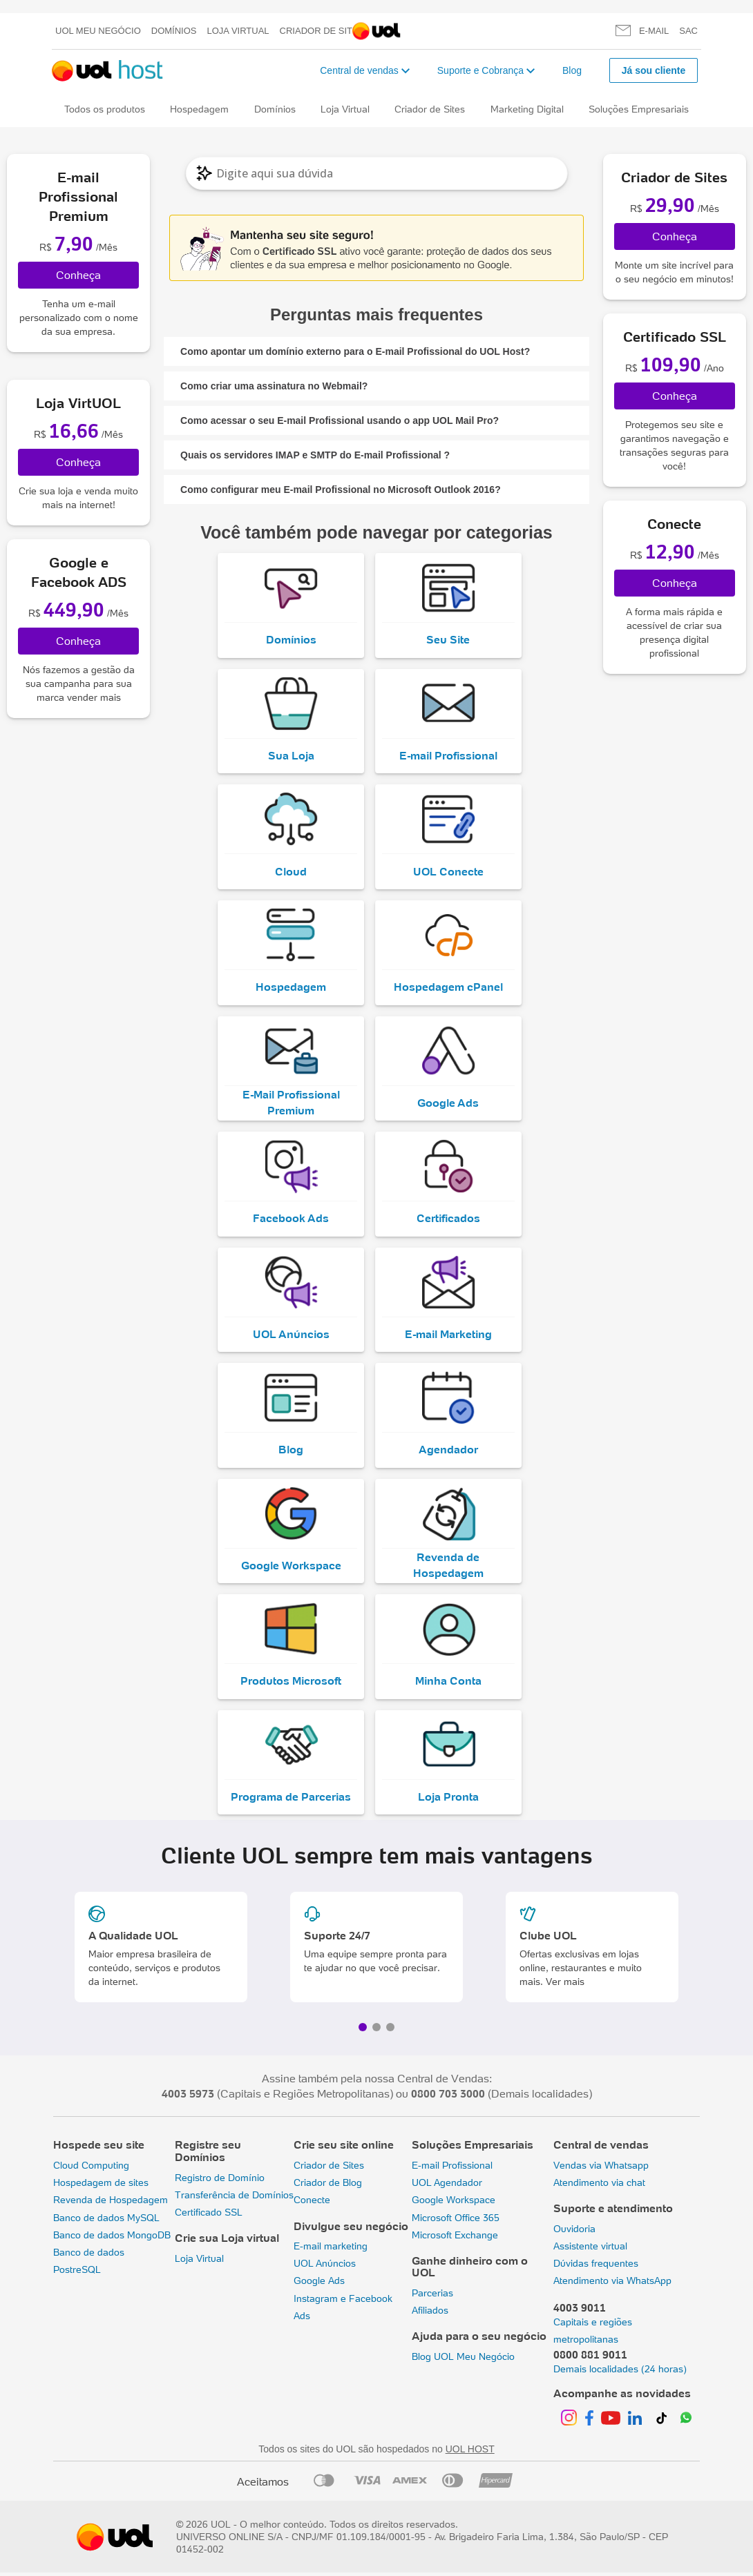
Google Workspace (453, 2203)
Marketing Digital (527, 109)
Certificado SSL (208, 2215)
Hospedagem (199, 109)
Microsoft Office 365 (455, 2220)
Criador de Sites (322, 31)
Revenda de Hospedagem (110, 2203)
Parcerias (432, 2296)
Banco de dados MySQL (106, 2220)
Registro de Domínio (220, 2181)
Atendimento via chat (599, 2186)
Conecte (312, 2203)
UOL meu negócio (98, 31)
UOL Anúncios (325, 2266)
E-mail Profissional (452, 2168)
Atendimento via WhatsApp (612, 2284)
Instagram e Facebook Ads (343, 2310)
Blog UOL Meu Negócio (463, 2360)
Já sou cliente (654, 70)
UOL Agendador (447, 2186)
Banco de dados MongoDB (112, 2238)
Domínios (174, 31)
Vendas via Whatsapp (601, 2168)
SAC (688, 31)
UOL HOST (470, 2452)
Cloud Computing (91, 2168)
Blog (572, 70)
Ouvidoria (574, 2232)
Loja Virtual (238, 31)
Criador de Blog (328, 2186)
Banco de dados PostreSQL (88, 2264)
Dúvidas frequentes (595, 2266)
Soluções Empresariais (639, 109)
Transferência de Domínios (234, 2198)
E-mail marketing (331, 2249)
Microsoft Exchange (455, 2238)
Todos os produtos (104, 109)
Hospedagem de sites (101, 2186)
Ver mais (565, 1985)
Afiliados (430, 2313)
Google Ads (319, 2284)
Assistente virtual (590, 2249)
